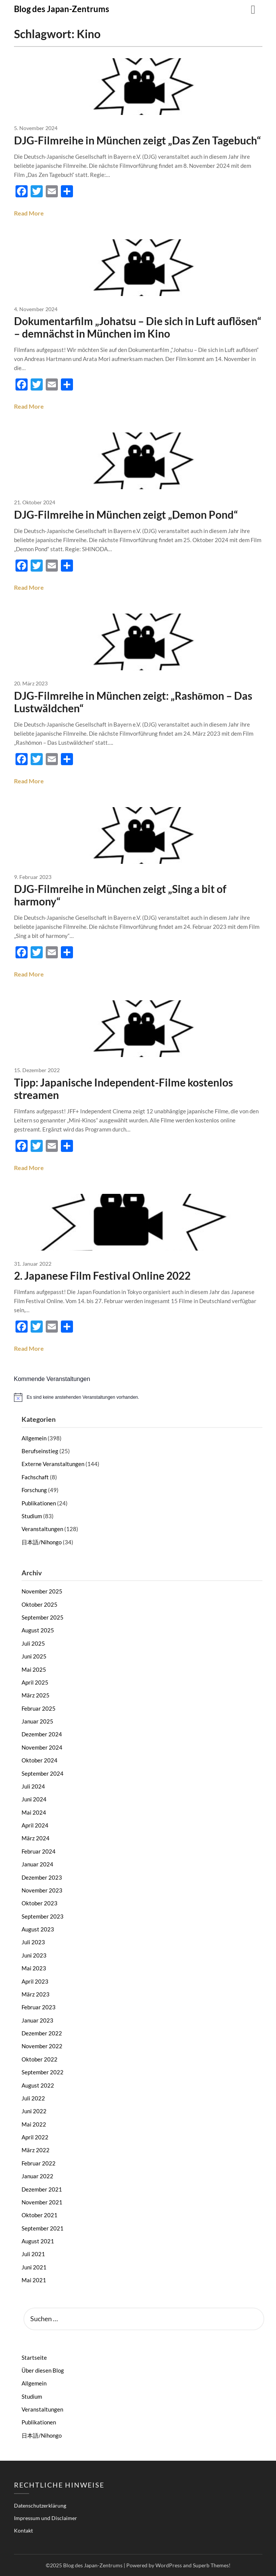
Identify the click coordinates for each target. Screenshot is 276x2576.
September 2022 (43, 2072)
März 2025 (36, 1695)
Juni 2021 (34, 2267)
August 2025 (38, 1630)
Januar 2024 (37, 1864)
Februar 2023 (39, 2007)
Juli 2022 (33, 2098)
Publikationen (39, 1503)
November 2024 (42, 1747)
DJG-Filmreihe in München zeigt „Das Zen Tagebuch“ (137, 140)
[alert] (138, 1397)
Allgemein (34, 1438)
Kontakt (23, 2530)
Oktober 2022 (39, 2059)
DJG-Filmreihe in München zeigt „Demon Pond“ (126, 514)
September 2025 (43, 1617)
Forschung (34, 1489)
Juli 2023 (33, 1942)
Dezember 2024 (42, 1734)
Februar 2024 (39, 1851)
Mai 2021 (34, 2280)
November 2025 (42, 1591)
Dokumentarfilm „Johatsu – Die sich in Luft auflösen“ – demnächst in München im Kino (137, 327)
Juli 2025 (33, 1643)
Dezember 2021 (42, 2189)
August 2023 (38, 1929)
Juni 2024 (34, 1799)
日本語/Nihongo (42, 1542)
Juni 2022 (34, 2111)
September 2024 (43, 1773)
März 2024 (36, 1838)
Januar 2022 (37, 2176)
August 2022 (38, 2085)
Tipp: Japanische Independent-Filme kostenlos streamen (123, 1088)
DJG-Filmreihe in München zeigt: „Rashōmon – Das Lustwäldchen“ (133, 702)
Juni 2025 (34, 1656)
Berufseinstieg (40, 1451)
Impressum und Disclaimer (45, 2518)
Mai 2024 (34, 1812)
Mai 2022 (34, 2124)
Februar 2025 (39, 1708)
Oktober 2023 (39, 1903)
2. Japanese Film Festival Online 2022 (102, 1275)
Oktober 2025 (39, 1604)
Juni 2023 (34, 1955)
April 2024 (35, 1825)
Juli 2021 (33, 2254)
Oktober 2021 (39, 2215)
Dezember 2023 (42, 1877)
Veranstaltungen (42, 1528)
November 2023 (42, 1890)
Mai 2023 (34, 1968)
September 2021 (43, 2228)
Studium (32, 1516)
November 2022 (42, 2046)
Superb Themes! (212, 2565)
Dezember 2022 (42, 2033)
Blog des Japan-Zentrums (61, 9)
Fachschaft (35, 1477)
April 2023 (35, 1981)
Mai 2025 (34, 1669)
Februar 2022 (39, 2163)
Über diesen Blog (43, 2370)
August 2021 (38, 2241)
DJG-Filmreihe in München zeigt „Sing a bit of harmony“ (120, 895)
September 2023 (43, 1916)
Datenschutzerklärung (40, 2505)
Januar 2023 (37, 2020)
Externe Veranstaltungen (53, 1463)
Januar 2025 (37, 1721)
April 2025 (35, 1682)
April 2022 (35, 2137)
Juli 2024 (33, 1786)
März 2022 (36, 2150)
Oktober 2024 (39, 1760)
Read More (29, 213)
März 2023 (36, 1994)
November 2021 (42, 2202)
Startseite (34, 2357)
